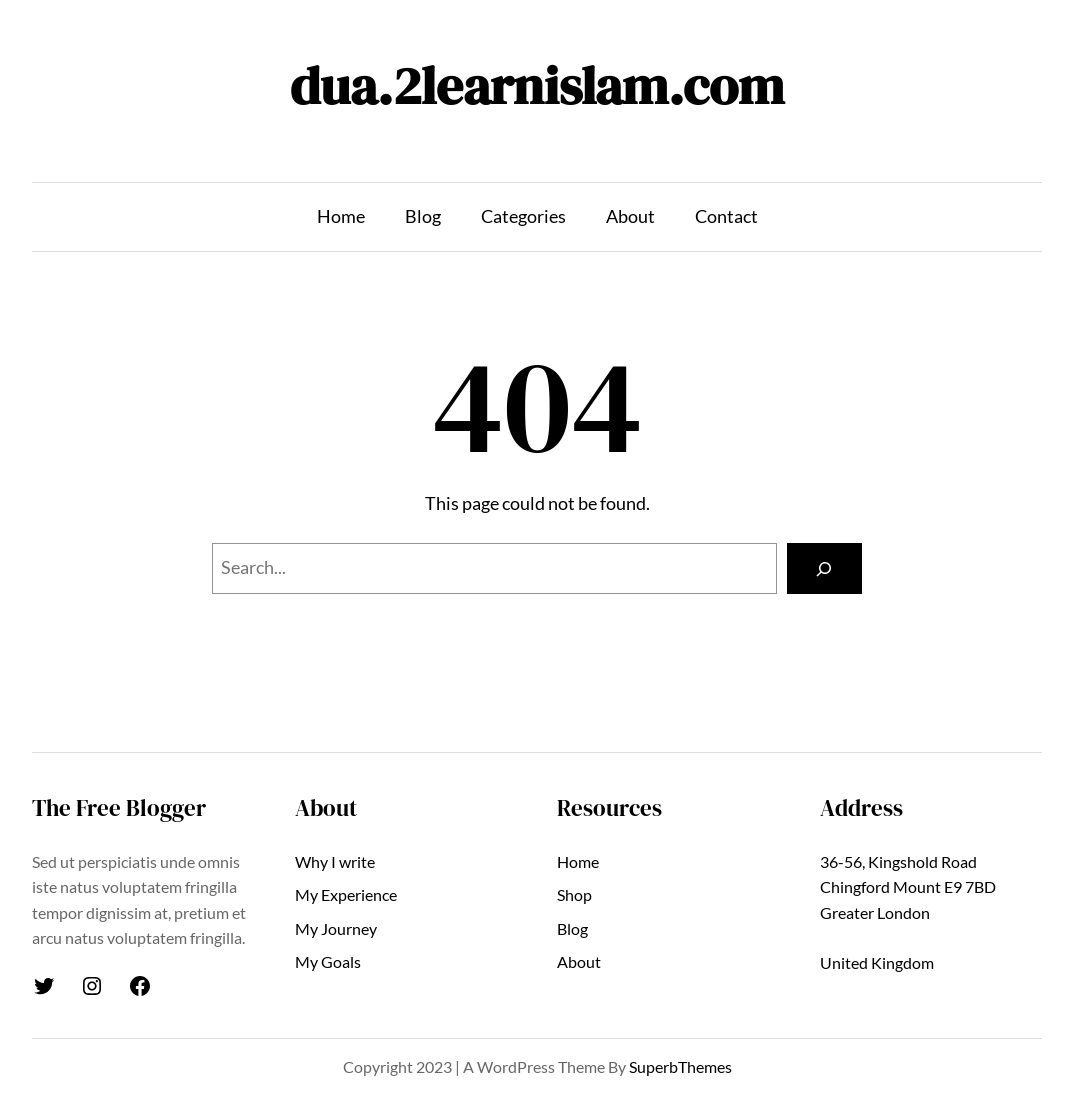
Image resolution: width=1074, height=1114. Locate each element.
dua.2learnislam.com (537, 86)
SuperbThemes (680, 1066)
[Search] (824, 569)
